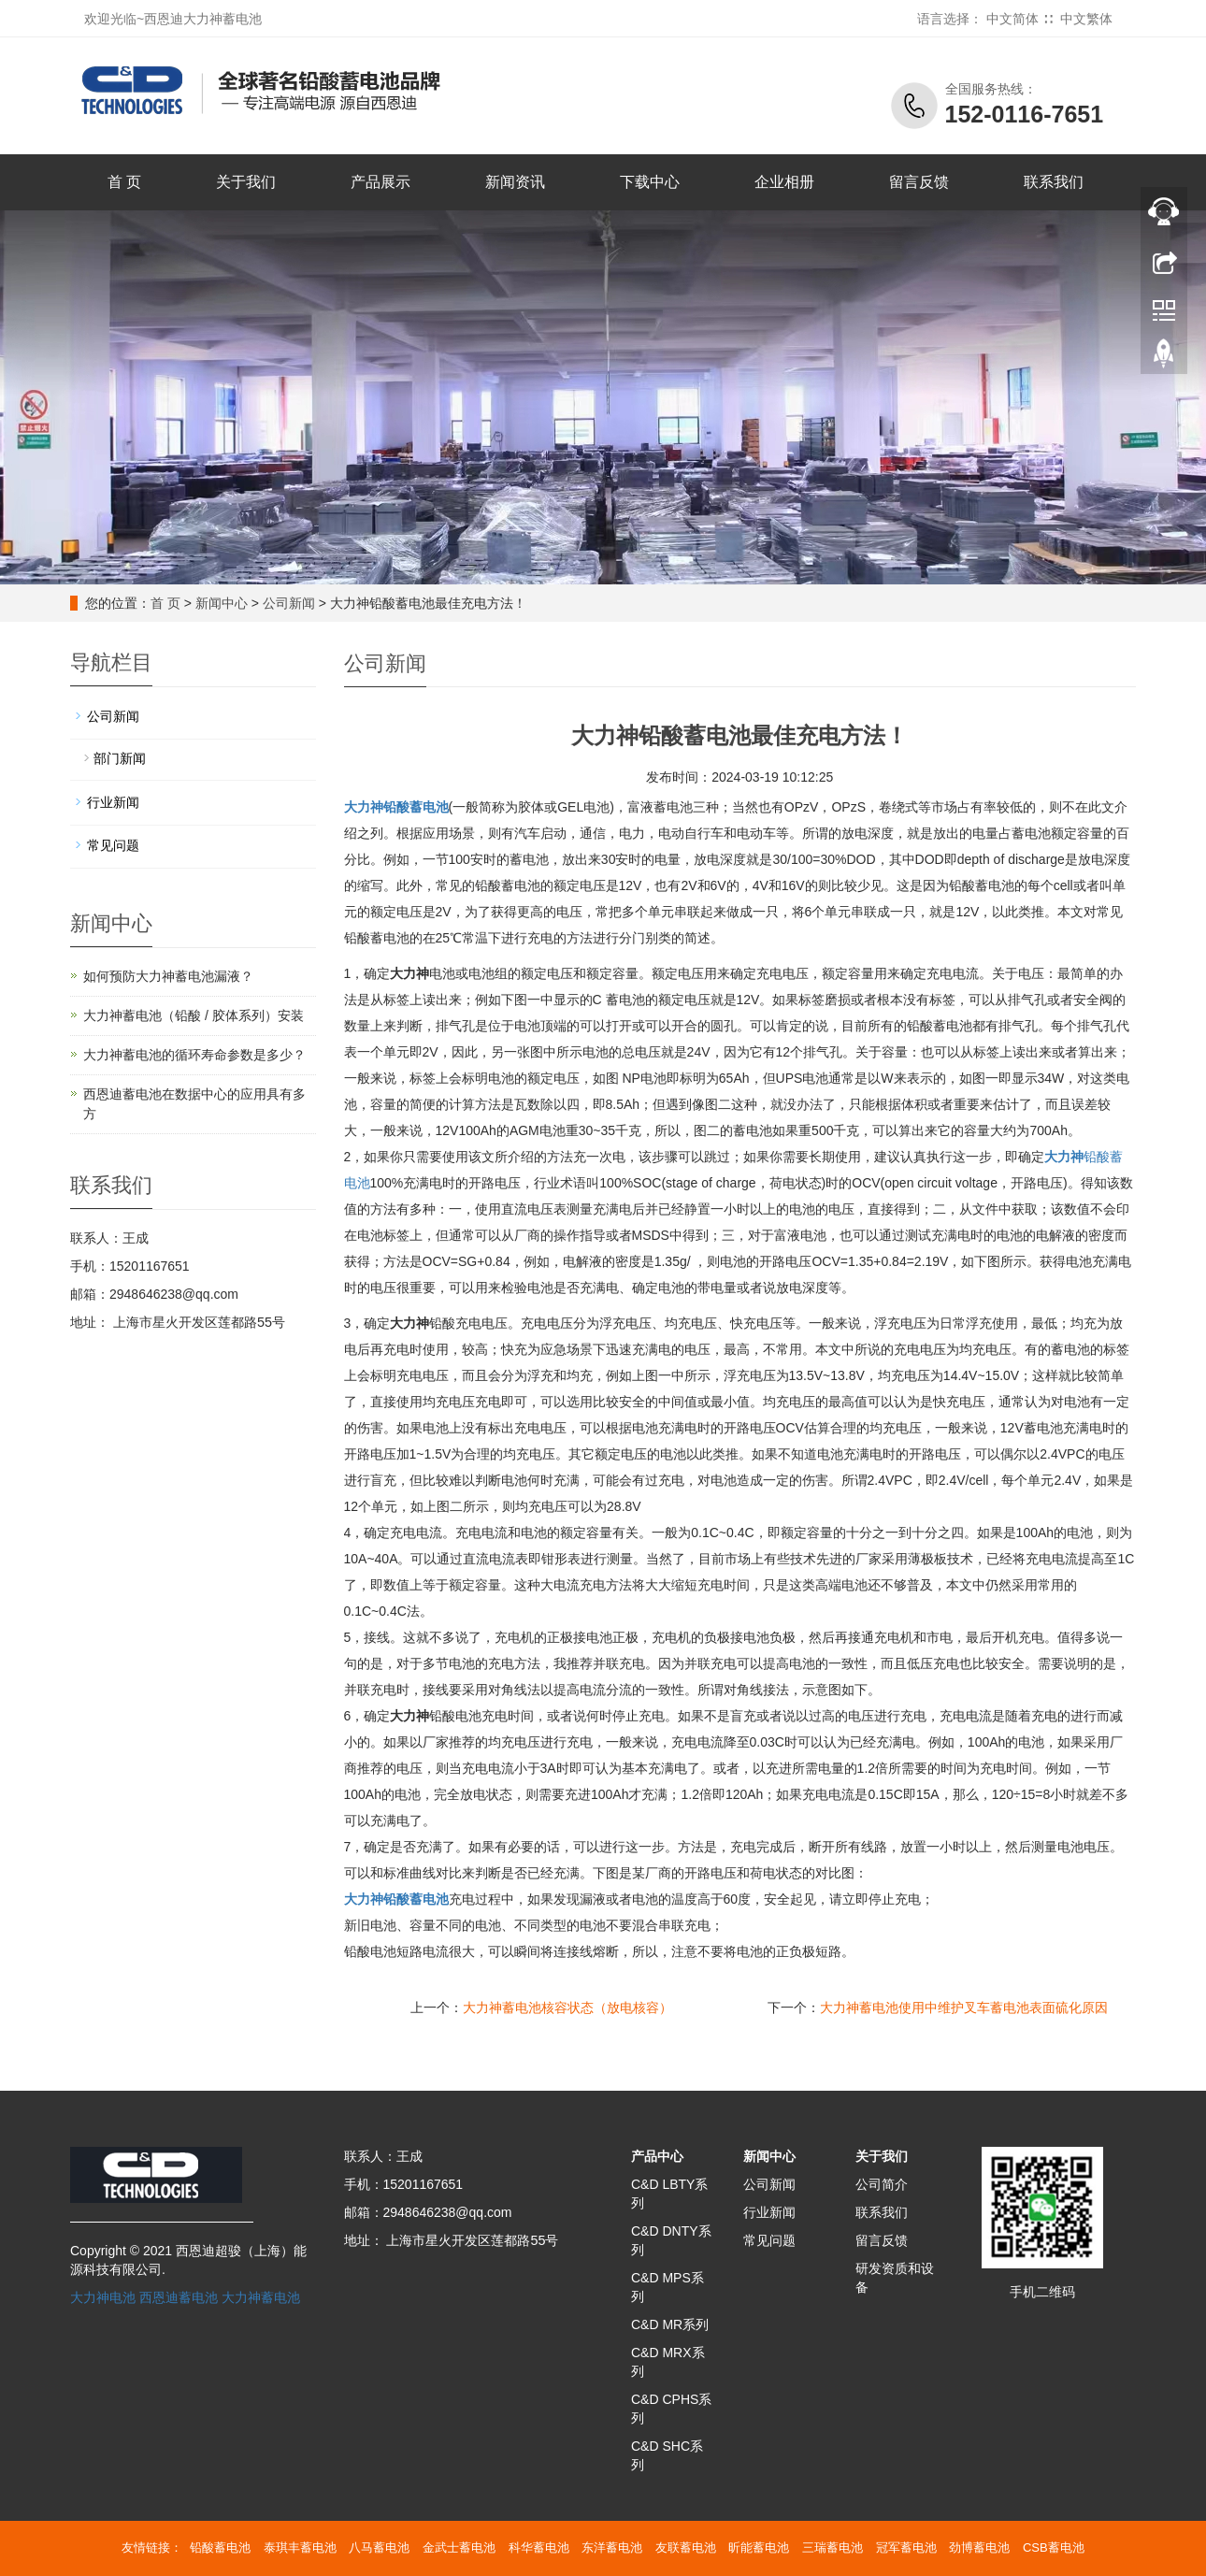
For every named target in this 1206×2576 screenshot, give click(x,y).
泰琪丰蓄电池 (300, 2547)
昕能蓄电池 (758, 2547)
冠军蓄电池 (906, 2547)
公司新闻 (289, 603)
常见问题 (113, 845)
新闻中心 (221, 603)
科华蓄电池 (539, 2547)
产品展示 (380, 182)
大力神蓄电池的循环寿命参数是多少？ (194, 1054)
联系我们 (1054, 182)
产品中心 (657, 2156)
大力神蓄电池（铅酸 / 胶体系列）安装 (193, 1015)
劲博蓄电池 (979, 2547)
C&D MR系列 (670, 2324)
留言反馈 (919, 182)
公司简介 (881, 2184)
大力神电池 (103, 2297)
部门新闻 (119, 758)
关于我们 (246, 182)
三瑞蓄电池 (832, 2547)
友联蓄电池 (685, 2547)
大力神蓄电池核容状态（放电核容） (567, 2007)
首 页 (124, 182)
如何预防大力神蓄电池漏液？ (168, 976)
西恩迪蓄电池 (178, 2297)
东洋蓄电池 (611, 2547)
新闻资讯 (515, 182)
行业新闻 (113, 802)
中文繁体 (1086, 18)
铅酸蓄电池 (396, 1899)
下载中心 (650, 182)
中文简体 (1012, 18)
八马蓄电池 (379, 2547)
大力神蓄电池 (261, 2297)
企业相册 (784, 182)
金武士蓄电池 (459, 2547)
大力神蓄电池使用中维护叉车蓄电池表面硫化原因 (964, 2007)
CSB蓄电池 (1053, 2547)
